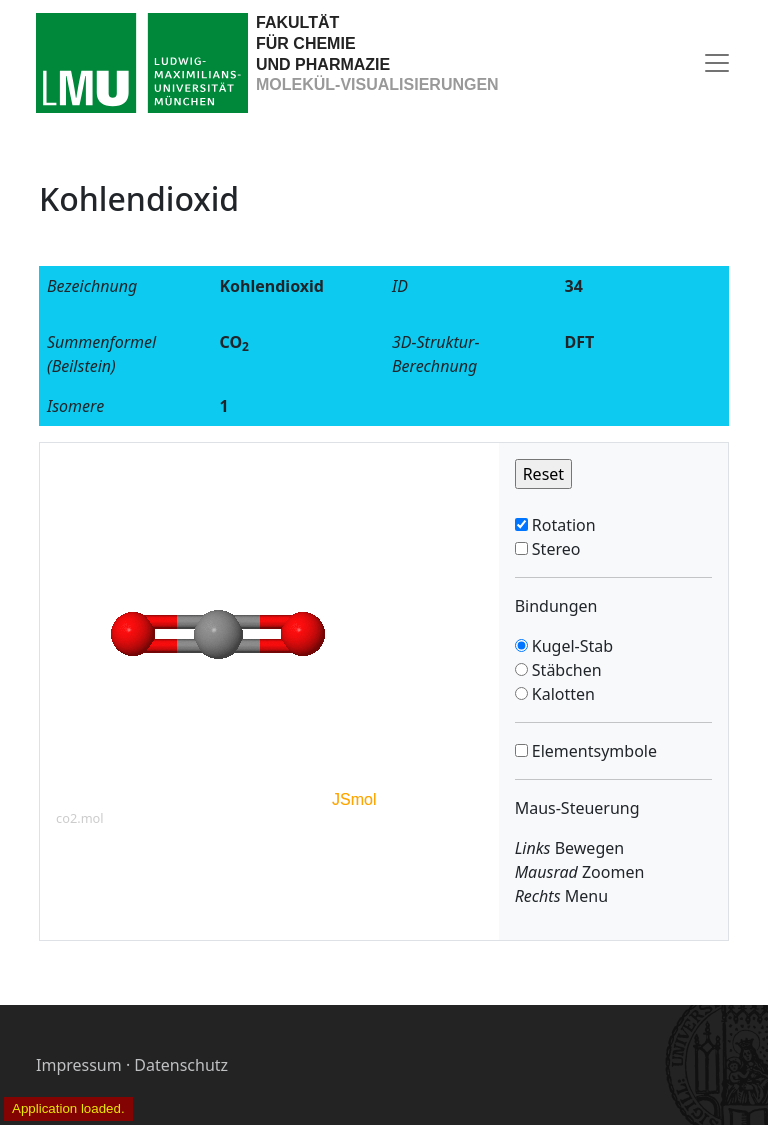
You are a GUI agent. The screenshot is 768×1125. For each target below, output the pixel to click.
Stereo (554, 549)
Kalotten (561, 694)
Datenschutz (181, 1065)
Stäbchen (565, 670)
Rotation (562, 525)
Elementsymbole (592, 751)
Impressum (79, 1065)
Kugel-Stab (570, 646)
